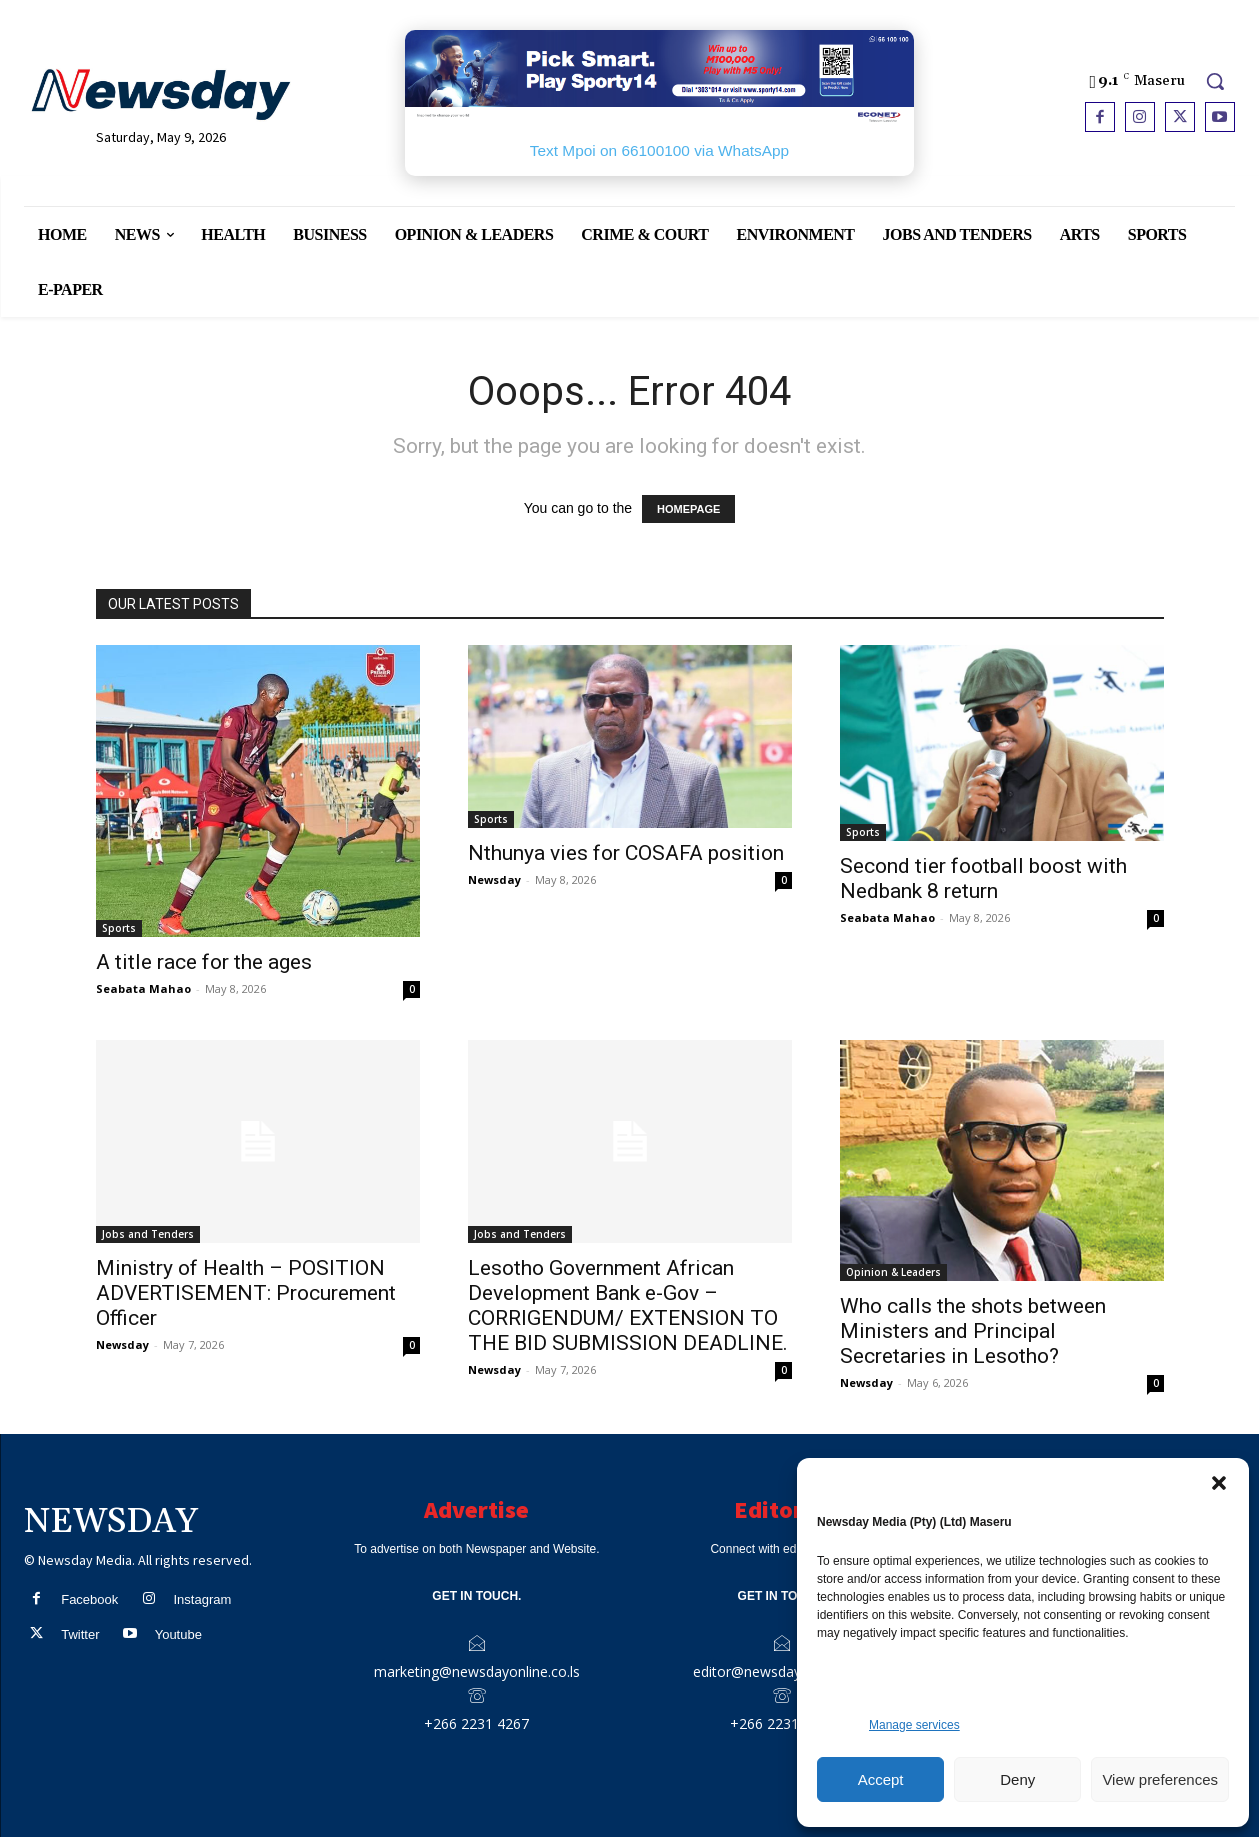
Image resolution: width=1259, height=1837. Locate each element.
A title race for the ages (204, 962)
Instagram (202, 1599)
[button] (1219, 1483)
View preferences (1160, 1779)
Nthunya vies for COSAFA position (626, 853)
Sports (119, 928)
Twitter (80, 1634)
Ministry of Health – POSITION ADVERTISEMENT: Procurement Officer (246, 1293)
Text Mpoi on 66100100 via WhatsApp (659, 150)
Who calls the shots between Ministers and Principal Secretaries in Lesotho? (973, 1331)
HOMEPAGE (688, 509)
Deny (1017, 1779)
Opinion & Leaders (893, 1272)
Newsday (494, 879)
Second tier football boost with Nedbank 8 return (983, 878)
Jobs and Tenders (148, 1234)
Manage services (914, 1725)
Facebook (89, 1599)
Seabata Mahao (143, 988)
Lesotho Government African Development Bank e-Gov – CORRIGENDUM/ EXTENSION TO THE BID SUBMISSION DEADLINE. (628, 1305)
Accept (881, 1779)
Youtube (178, 1634)
